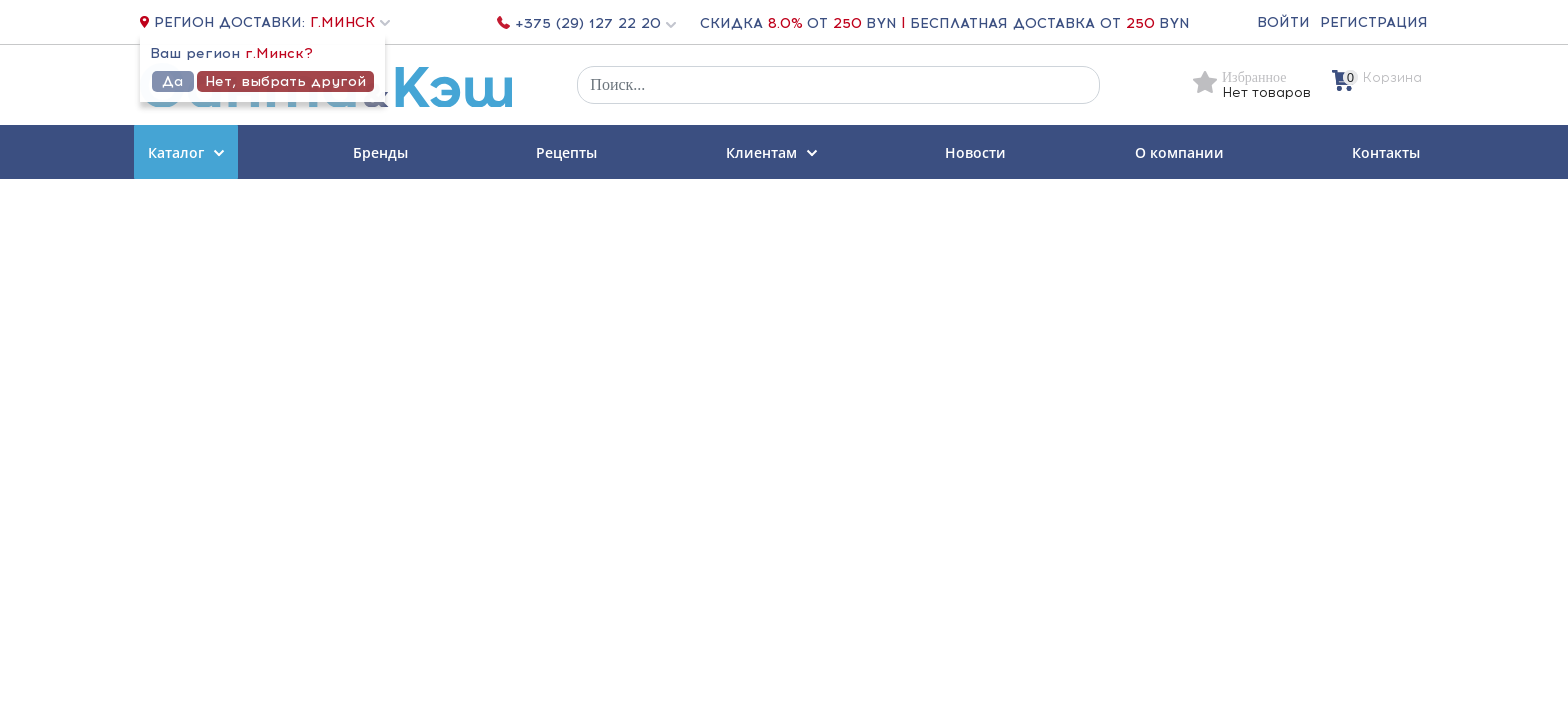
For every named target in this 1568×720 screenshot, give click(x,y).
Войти (1283, 22)
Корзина (1392, 77)
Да (172, 81)
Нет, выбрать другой (285, 81)
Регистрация (1374, 22)
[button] (347, 22)
